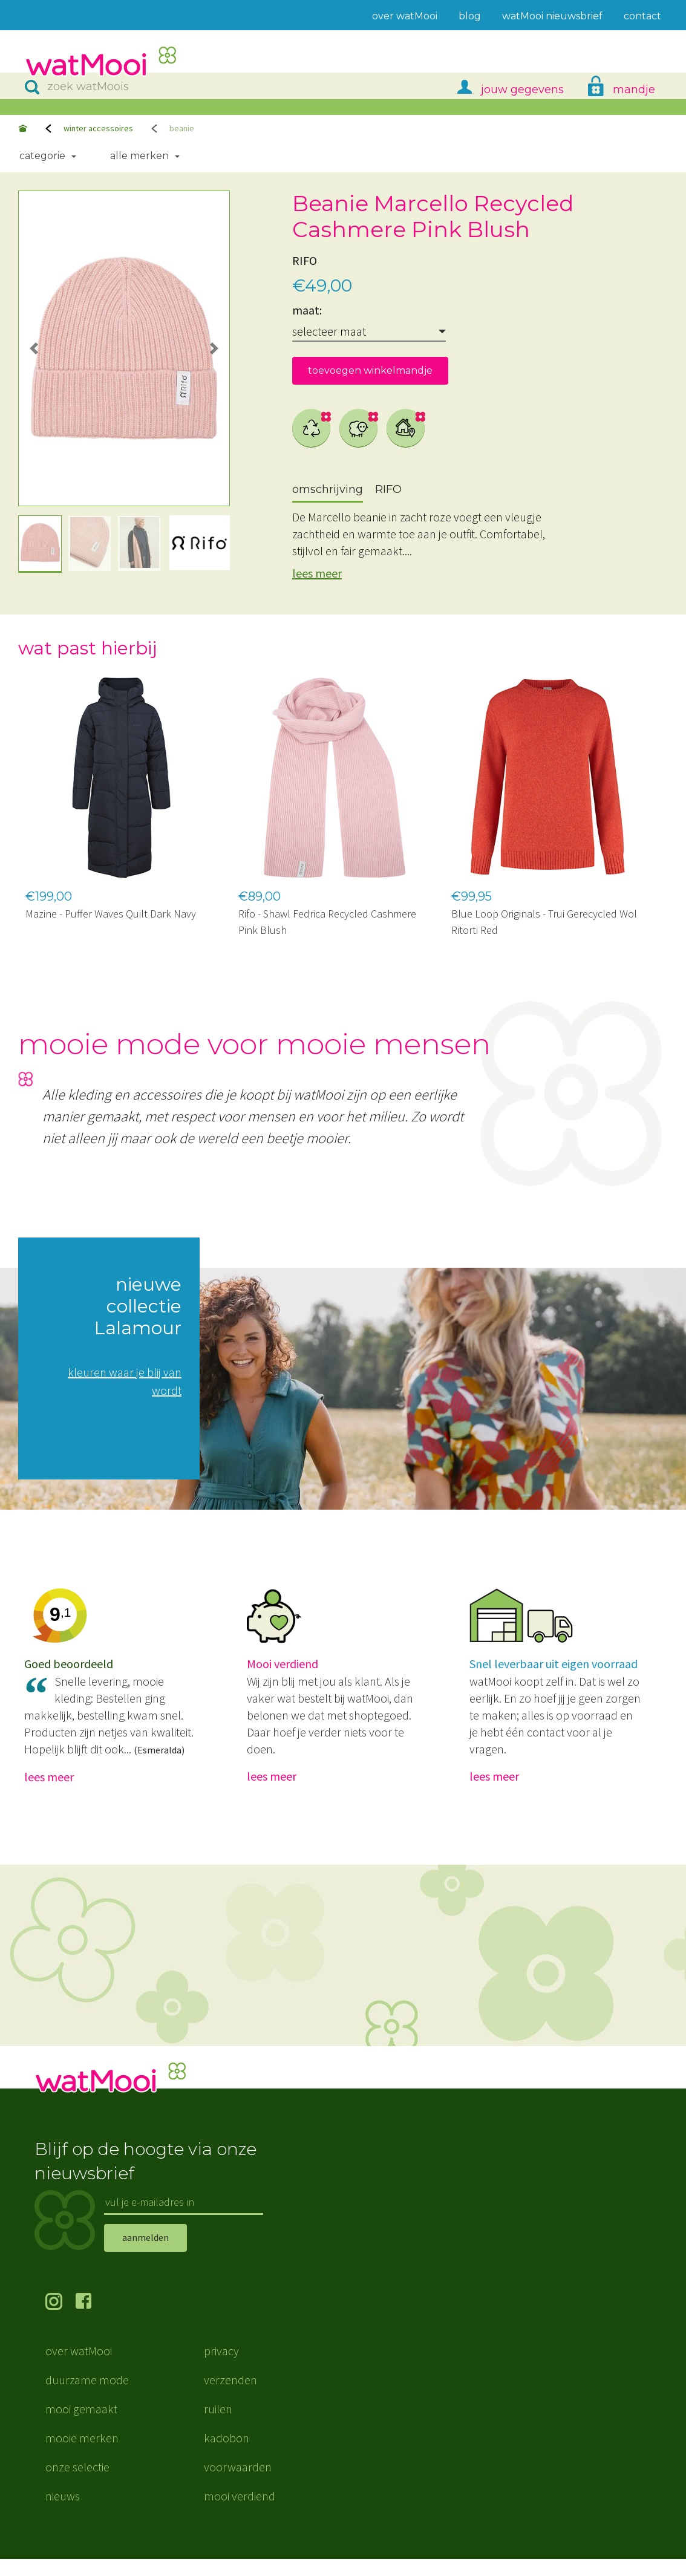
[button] (34, 348)
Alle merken (139, 155)
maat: (307, 310)
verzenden (230, 2396)
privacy (221, 2367)
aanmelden (145, 2254)
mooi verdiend (239, 2512)
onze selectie (77, 2483)
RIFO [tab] (388, 489)
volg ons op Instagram (60, 2319)
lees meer (317, 573)
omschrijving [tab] (327, 489)
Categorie (42, 155)
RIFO (304, 260)
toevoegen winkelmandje (370, 370)
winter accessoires (98, 128)
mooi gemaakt (81, 2425)
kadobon (226, 2454)
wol (358, 428)
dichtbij (406, 428)
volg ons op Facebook (91, 2319)
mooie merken (82, 2454)
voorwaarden (238, 2483)
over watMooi (78, 2367)
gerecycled (311, 428)
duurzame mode (87, 2396)
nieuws (62, 2512)
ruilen (218, 2425)
